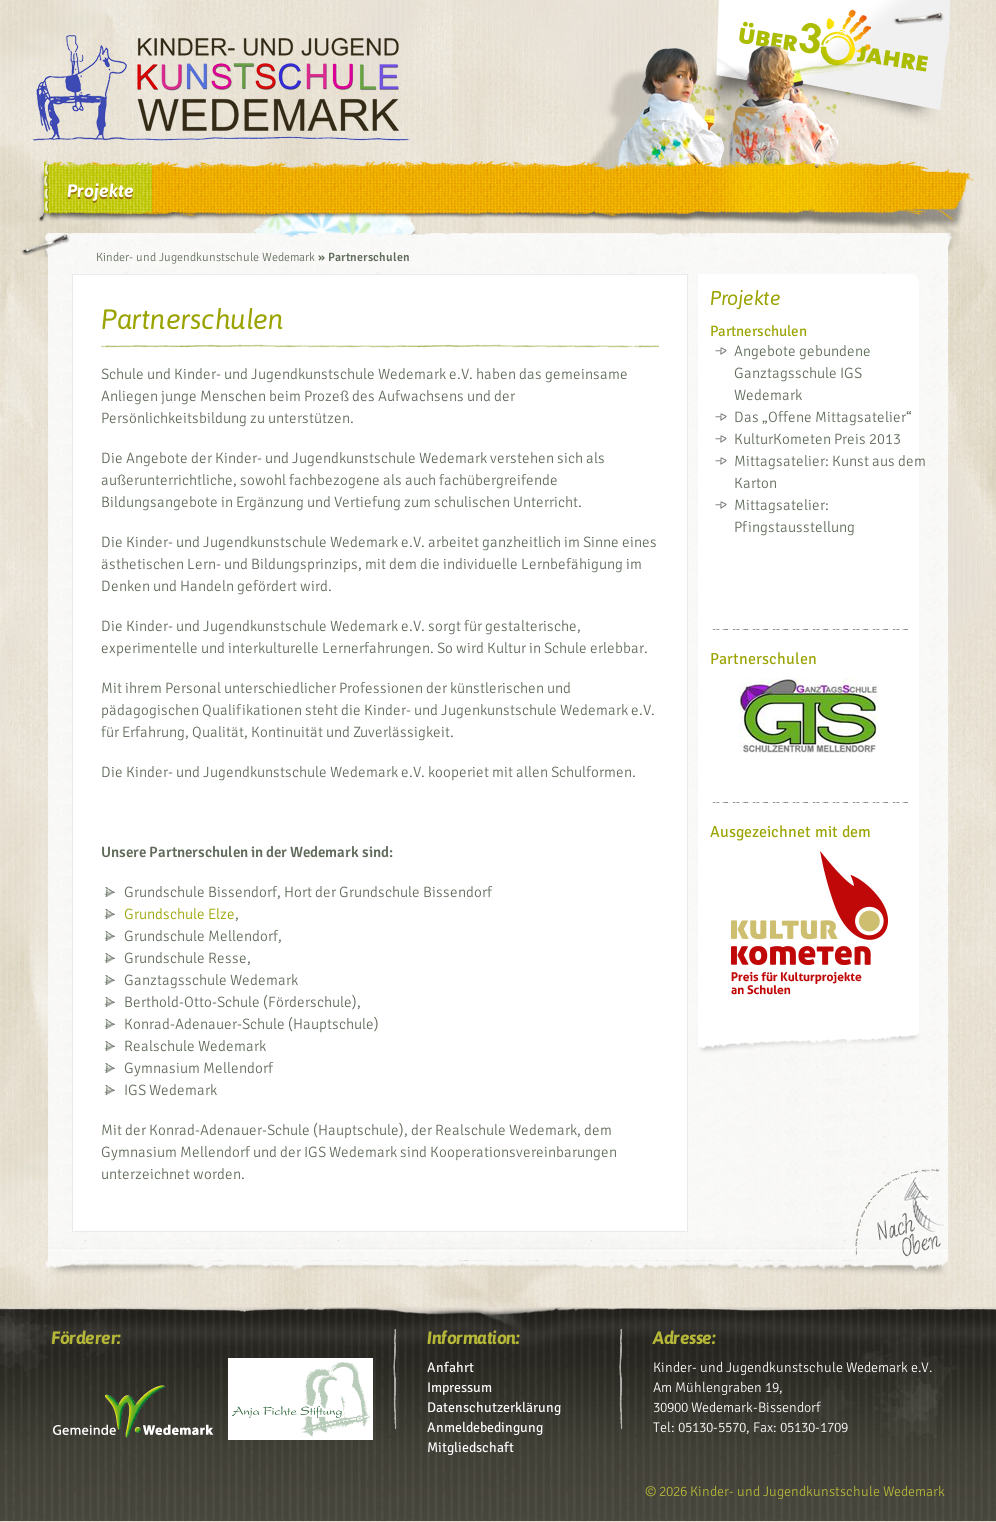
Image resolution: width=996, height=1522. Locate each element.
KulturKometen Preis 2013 (817, 439)
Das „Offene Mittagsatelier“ (823, 417)
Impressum (459, 1387)
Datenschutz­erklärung (494, 1407)
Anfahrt (450, 1367)
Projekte (100, 190)
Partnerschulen (758, 331)
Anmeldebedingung (485, 1427)
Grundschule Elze (179, 914)
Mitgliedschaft (470, 1447)
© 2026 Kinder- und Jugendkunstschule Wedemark (795, 1491)
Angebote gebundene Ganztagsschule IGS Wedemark (802, 373)
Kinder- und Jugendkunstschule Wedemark (205, 257)
